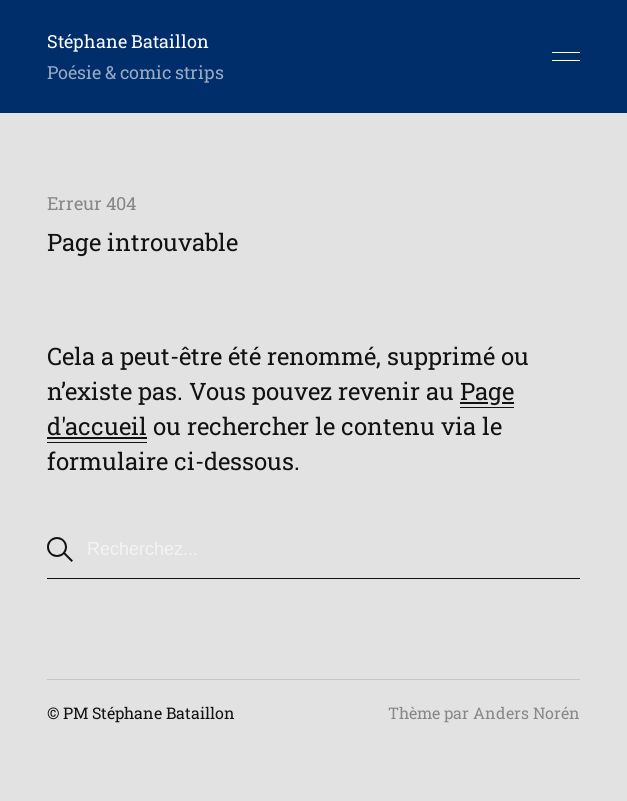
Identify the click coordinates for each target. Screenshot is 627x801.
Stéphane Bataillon (128, 41)
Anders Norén (526, 712)
